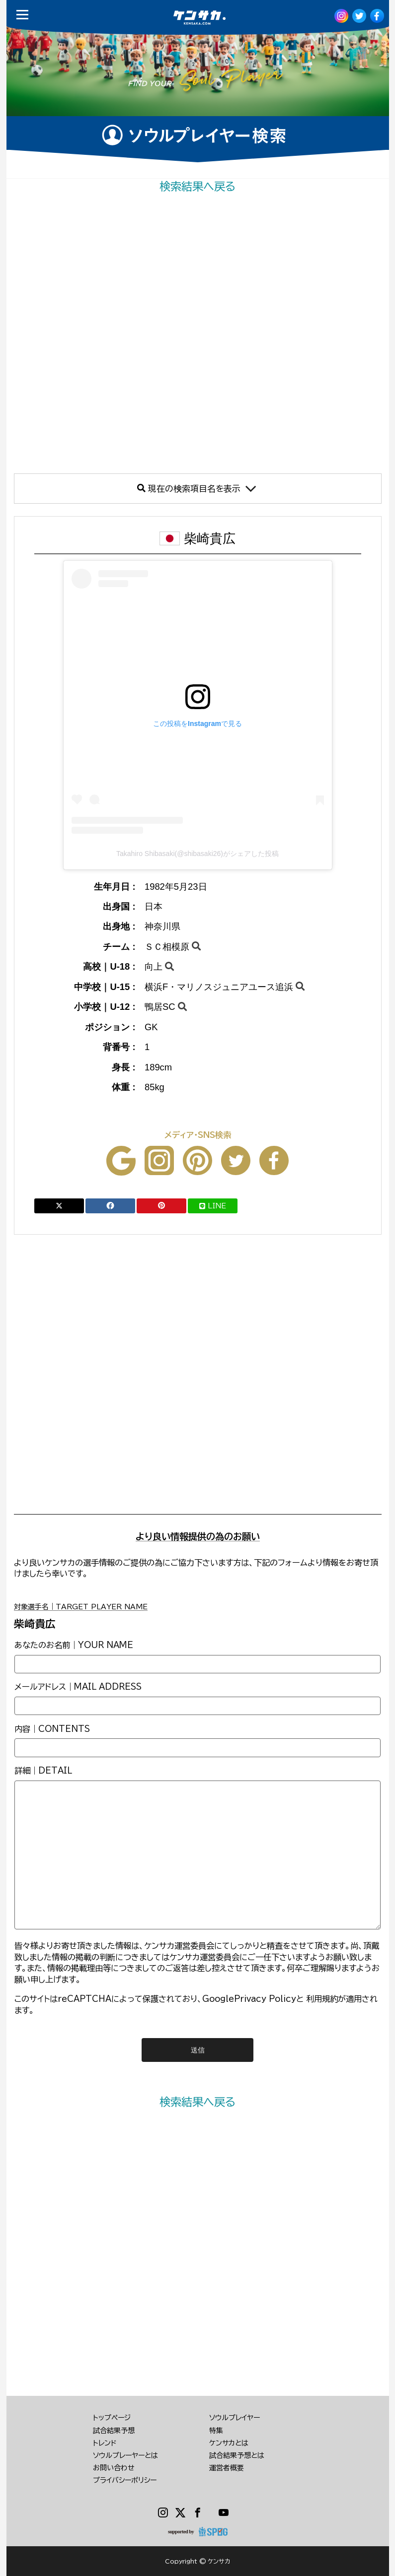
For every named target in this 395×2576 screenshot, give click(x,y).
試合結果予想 (114, 2430)
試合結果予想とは (236, 2455)
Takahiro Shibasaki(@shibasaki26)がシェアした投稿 (197, 854)
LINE (212, 1205)
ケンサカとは (228, 2443)
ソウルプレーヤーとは (125, 2455)
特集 (216, 2430)
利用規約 (322, 1999)
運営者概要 (226, 2467)
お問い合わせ (114, 2467)
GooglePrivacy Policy (249, 1999)
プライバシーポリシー (125, 2480)
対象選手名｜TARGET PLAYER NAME (81, 1606)
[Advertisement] (198, 334)
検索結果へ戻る (197, 186)
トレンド (105, 2443)
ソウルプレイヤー (234, 2417)
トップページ (112, 2417)
